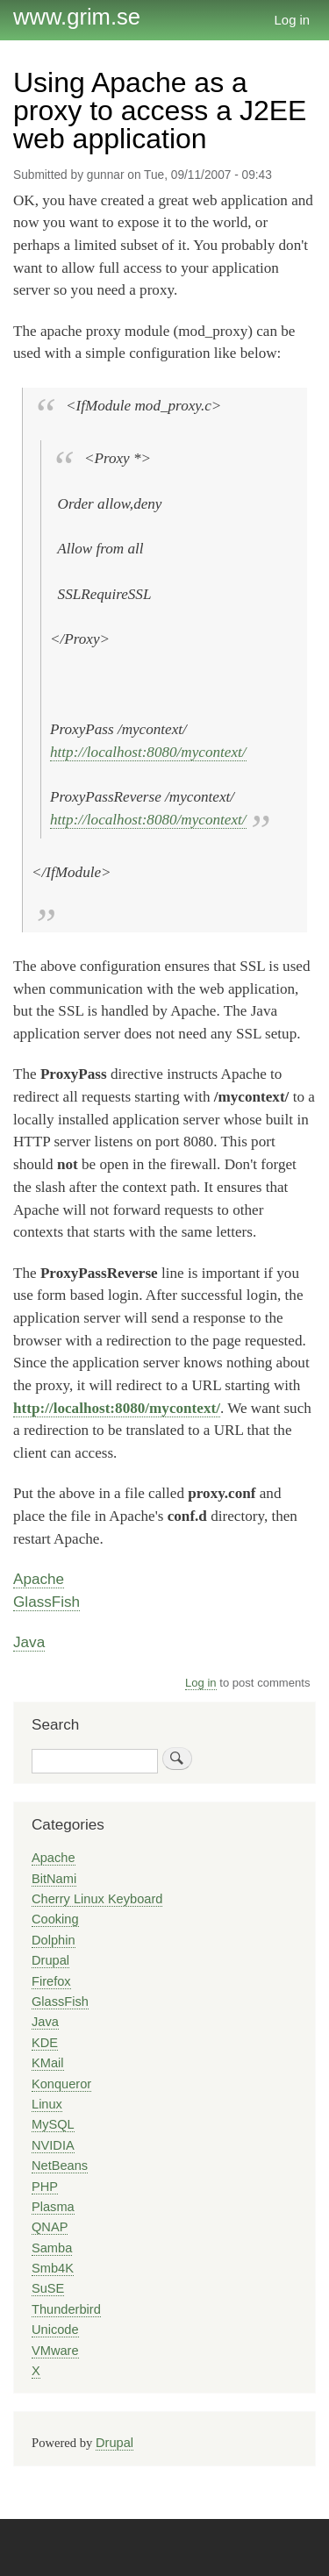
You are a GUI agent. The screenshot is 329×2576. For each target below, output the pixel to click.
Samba (52, 2248)
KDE (45, 2043)
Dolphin (53, 1940)
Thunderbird (66, 2309)
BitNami (54, 1879)
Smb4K (53, 2268)
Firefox (51, 1981)
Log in (293, 20)
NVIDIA (53, 2145)
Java (29, 1642)
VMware (55, 2351)
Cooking (55, 1919)
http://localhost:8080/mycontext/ (148, 752)
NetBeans (60, 2166)
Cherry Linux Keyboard (97, 1899)
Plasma (53, 2207)
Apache (38, 1579)
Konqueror (61, 2084)
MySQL (53, 2124)
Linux (47, 2104)
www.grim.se (76, 16)
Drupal (50, 1960)
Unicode (55, 2330)
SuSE (48, 2288)
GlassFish (46, 1601)
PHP (45, 2187)
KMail (48, 2063)
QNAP (50, 2227)
